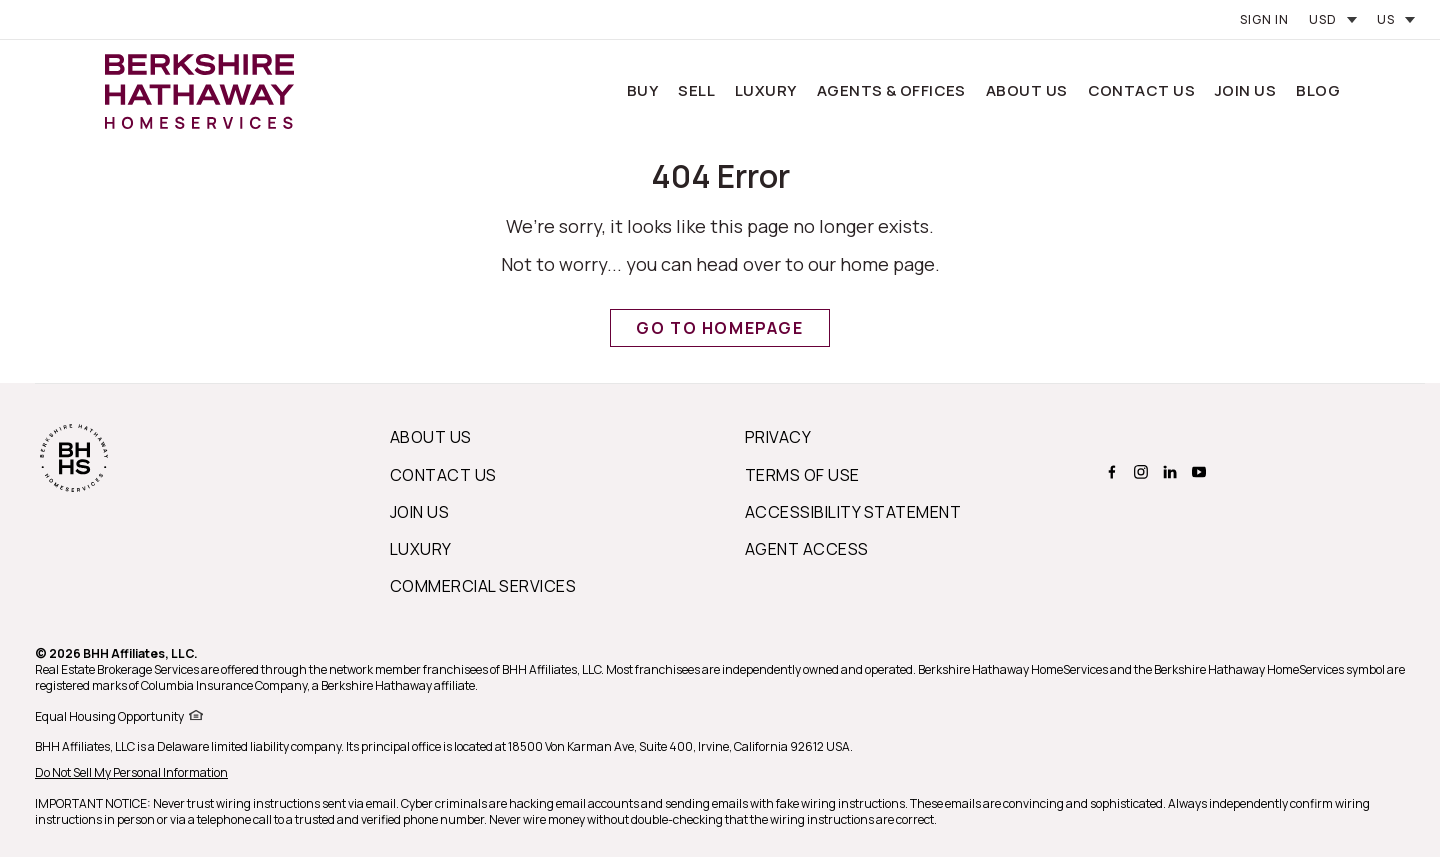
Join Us (1245, 90)
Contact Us (1142, 90)
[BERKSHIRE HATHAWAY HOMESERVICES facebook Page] (1109, 472)
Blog (1318, 90)
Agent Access (807, 549)
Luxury (766, 90)
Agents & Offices (891, 90)
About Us (1027, 90)
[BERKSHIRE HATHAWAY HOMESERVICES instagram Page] (1138, 472)
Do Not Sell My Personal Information (131, 772)
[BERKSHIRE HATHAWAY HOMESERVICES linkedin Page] (1167, 472)
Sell (696, 90)
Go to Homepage (719, 328)
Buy (642, 90)
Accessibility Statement (853, 512)
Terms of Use (802, 475)
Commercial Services (483, 586)
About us (431, 437)
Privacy (778, 437)
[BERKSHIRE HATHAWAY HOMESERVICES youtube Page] (1196, 472)
